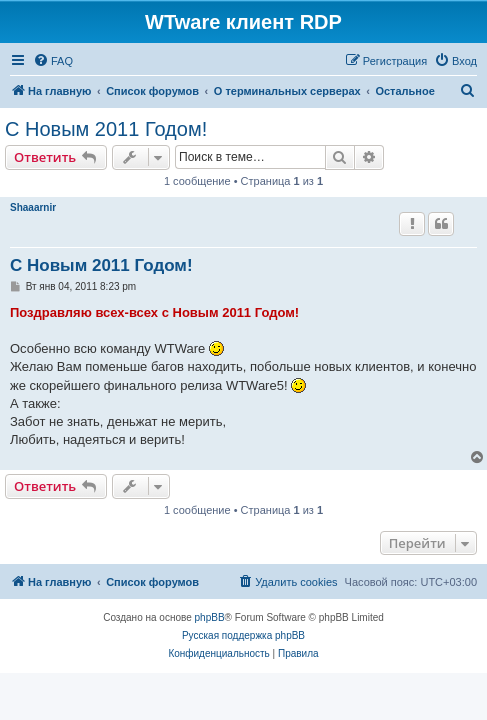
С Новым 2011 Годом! (106, 129)
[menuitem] (53, 61)
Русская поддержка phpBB (243, 635)
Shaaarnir (33, 207)
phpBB (210, 617)
